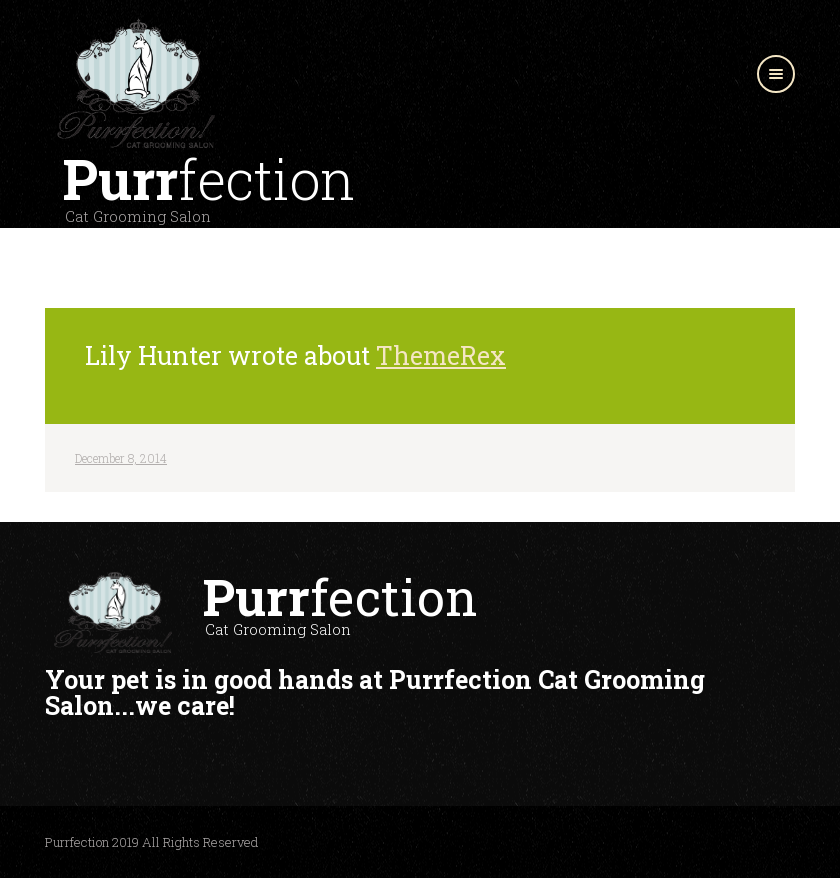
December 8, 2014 (121, 458)
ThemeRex (441, 355)
